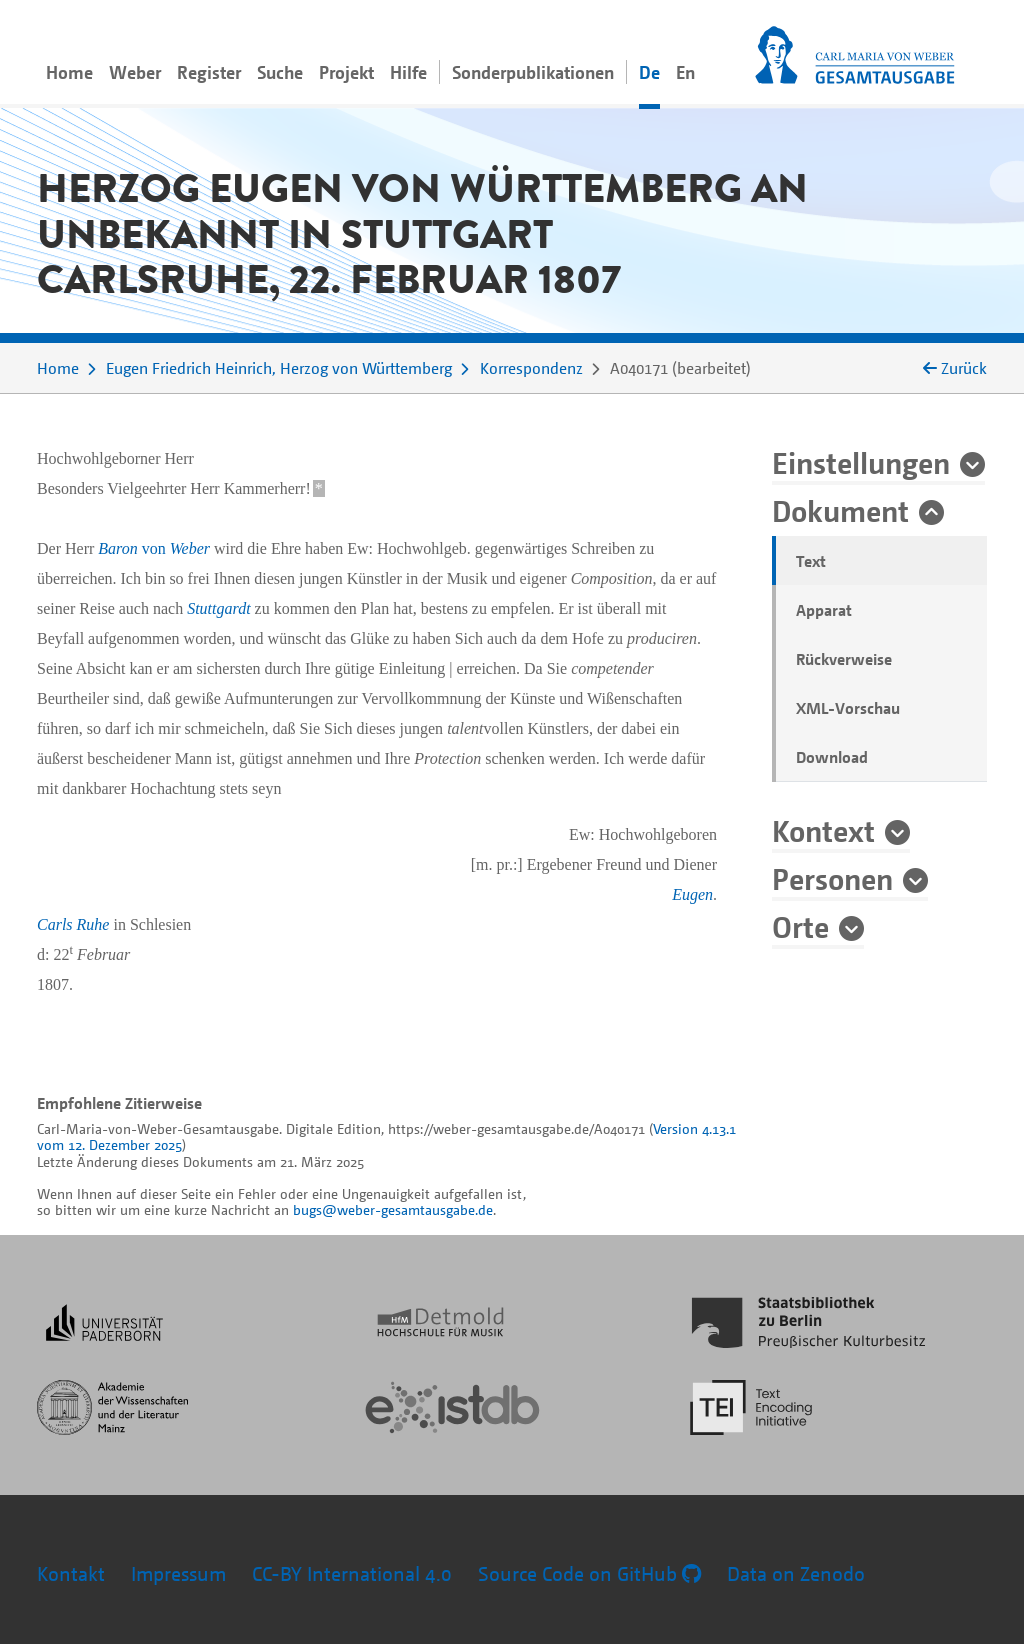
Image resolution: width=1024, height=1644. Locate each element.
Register (209, 72)
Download (832, 757)
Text (811, 561)
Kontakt (71, 1573)
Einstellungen (861, 462)
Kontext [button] (823, 830)
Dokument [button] (840, 510)
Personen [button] (832, 878)
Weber (135, 72)
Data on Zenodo (796, 1573)
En (685, 72)
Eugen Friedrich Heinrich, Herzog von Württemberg (279, 368)
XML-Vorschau (848, 708)
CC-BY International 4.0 (352, 1573)
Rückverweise (844, 659)
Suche (280, 72)
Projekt (346, 72)
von (154, 548)
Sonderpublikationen (533, 72)
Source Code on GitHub (589, 1573)
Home (69, 72)
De (649, 72)
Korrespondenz (531, 368)
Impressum (178, 1573)
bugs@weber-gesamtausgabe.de (393, 1209)
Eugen (692, 894)
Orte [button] (800, 926)
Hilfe (408, 72)
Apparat (824, 610)
